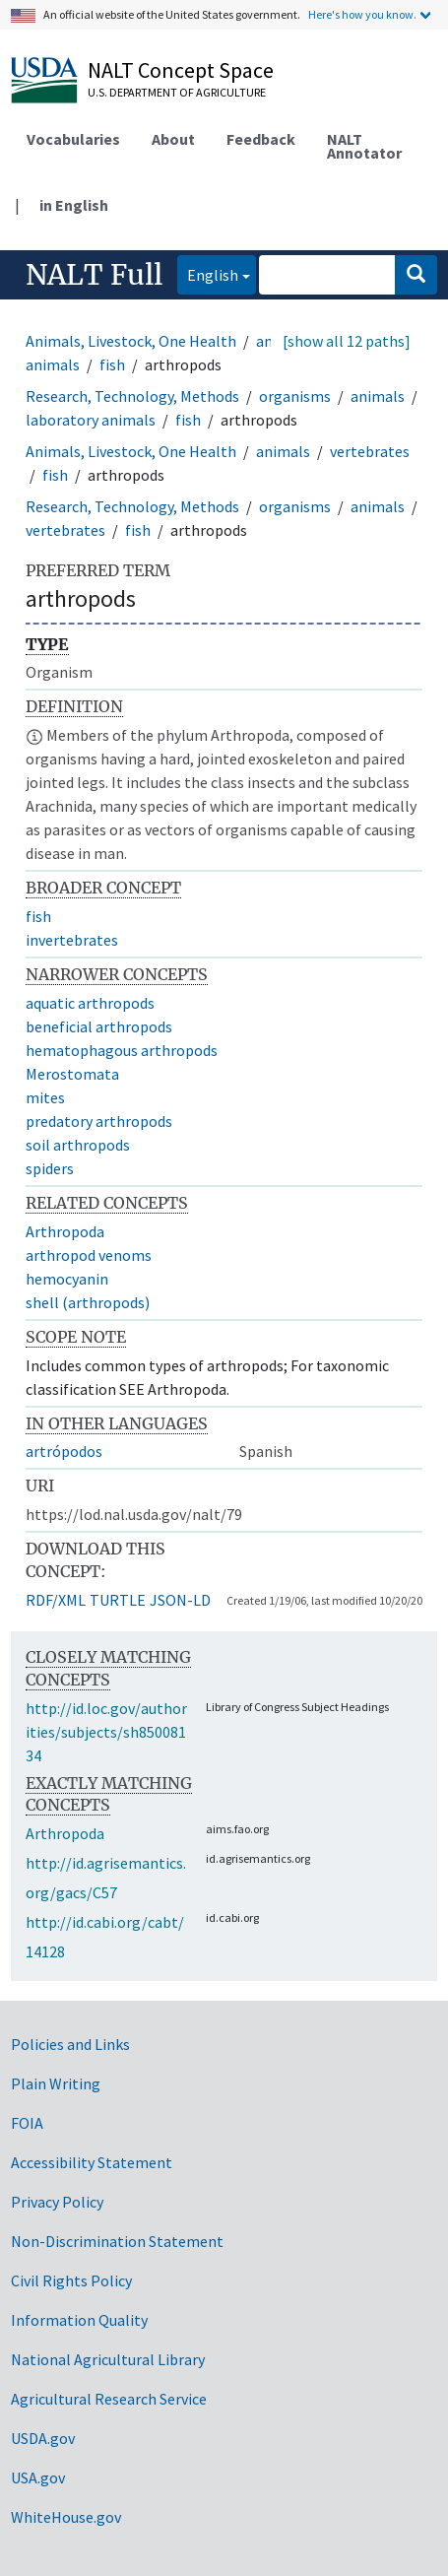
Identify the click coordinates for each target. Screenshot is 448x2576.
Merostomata (72, 1074)
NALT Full (94, 275)
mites (45, 1097)
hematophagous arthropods (122, 1050)
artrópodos (64, 1451)
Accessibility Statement (91, 2162)
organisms (295, 396)
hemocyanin (67, 1278)
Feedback (260, 139)
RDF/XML (56, 1600)
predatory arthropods (99, 1121)
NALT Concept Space (181, 70)
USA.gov (38, 2477)
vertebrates (370, 451)
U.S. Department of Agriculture (177, 92)
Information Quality (79, 2320)
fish (112, 364)
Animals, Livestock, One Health (131, 341)
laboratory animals (91, 419)
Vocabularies (73, 139)
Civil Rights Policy (71, 2280)
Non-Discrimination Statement (117, 2241)
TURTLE (118, 1600)
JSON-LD (180, 1600)
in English (73, 205)
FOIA (27, 2123)
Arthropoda (65, 1231)
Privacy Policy (57, 2202)
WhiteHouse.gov (66, 2517)
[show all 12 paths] (347, 341)
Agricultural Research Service (109, 2399)
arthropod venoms (89, 1255)
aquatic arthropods (90, 1003)
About (173, 139)
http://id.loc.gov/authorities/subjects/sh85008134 (106, 1731)
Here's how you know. (362, 14)
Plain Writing (55, 2083)
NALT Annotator (364, 146)
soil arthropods (78, 1145)
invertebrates (72, 940)
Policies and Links (70, 2044)
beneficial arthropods (99, 1026)
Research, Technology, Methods (132, 396)
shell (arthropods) (88, 1302)
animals (378, 396)
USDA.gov (43, 2438)
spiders (50, 1168)
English (207, 273)
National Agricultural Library (108, 2359)
